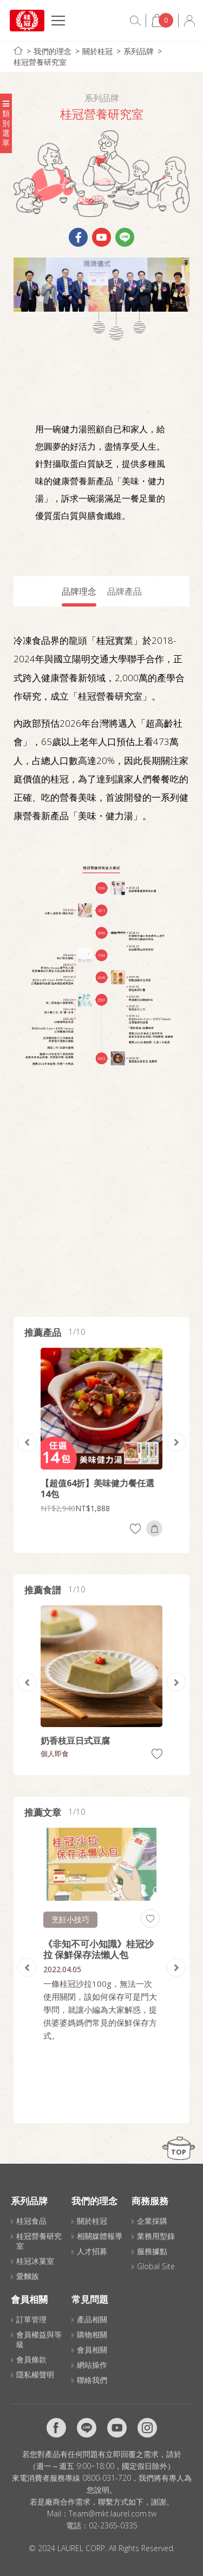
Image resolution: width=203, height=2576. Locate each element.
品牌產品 (124, 591)
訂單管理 (31, 2319)
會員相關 (92, 2349)
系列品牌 (138, 51)
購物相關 (92, 2334)
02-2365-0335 (113, 2525)
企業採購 (152, 2221)
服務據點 (152, 2251)
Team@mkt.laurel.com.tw (112, 2513)
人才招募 (92, 2251)
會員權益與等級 (39, 2339)
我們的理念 (52, 51)
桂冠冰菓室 (35, 2261)
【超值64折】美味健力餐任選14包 (97, 1488)
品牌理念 (79, 591)
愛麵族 (27, 2276)
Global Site (156, 2266)
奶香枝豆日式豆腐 (75, 1741)
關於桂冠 (97, 51)
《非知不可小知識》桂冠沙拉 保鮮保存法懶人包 (98, 1949)
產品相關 (92, 2319)
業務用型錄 (156, 2236)
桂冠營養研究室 (40, 62)
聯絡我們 (92, 2380)
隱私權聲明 (35, 2374)
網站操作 (92, 2365)
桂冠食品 (31, 2221)
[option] (101, 1442)
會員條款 (31, 2359)
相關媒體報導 (99, 2236)
